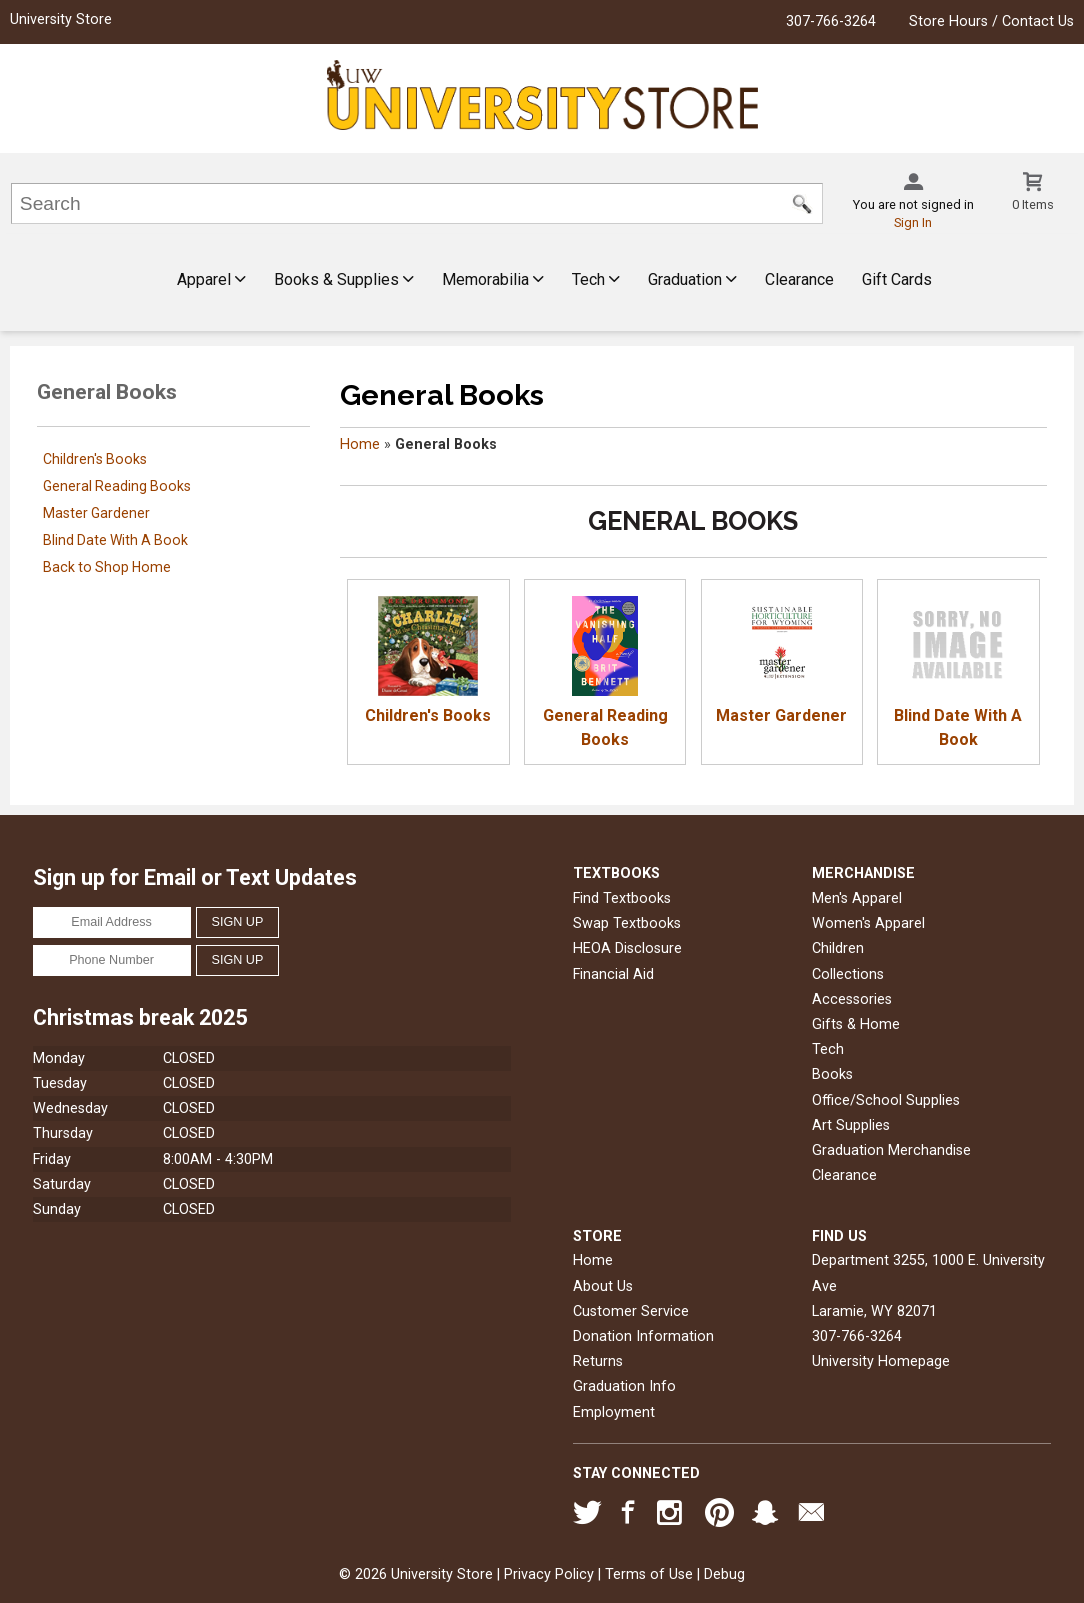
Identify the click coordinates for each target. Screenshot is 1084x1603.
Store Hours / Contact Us (991, 21)
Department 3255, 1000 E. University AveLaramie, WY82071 (928, 1285)
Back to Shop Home (107, 567)
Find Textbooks (622, 898)
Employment (614, 1412)
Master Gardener (96, 513)
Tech (596, 279)
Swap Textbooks (627, 923)
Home (360, 444)
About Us (603, 1286)
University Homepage (881, 1361)
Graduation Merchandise (891, 1150)
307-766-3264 (831, 21)
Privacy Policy (549, 1574)
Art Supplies (851, 1125)
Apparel (211, 279)
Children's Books (95, 459)
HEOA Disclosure (627, 948)
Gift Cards (897, 279)
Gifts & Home (856, 1024)
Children (838, 948)
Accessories (852, 999)
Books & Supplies (344, 279)
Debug (724, 1574)
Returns (598, 1361)
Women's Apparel (868, 923)
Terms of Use (649, 1574)
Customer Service (631, 1311)
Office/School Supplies (886, 1100)
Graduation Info (624, 1386)
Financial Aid (613, 974)
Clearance (799, 279)
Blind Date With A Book (115, 540)
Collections (848, 974)
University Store (61, 19)
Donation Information (643, 1336)
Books (832, 1074)
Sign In (913, 222)
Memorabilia (493, 279)
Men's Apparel (857, 898)
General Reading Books (117, 486)
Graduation (692, 279)
